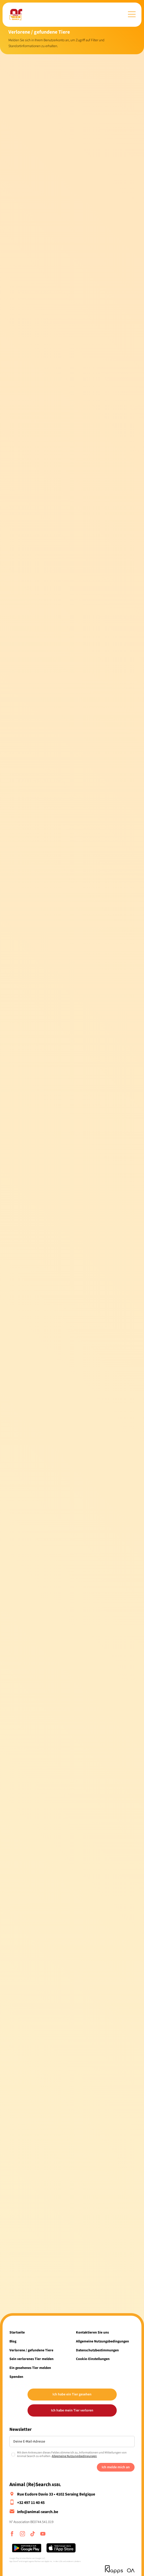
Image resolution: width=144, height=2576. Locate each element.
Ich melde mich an (116, 2467)
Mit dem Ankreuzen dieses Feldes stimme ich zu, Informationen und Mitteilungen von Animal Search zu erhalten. (72, 2454)
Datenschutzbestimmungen (97, 2350)
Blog (12, 2341)
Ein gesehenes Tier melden (30, 2367)
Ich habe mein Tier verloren (72, 2410)
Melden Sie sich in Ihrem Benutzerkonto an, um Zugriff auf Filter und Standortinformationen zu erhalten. (56, 43)
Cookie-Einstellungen (93, 2359)
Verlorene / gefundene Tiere (31, 2350)
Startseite (17, 2332)
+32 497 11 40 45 (31, 2502)
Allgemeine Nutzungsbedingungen (102, 2341)
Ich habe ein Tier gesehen (72, 2394)
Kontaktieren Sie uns (92, 2332)
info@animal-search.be (37, 2512)
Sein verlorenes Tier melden (31, 2359)
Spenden (16, 2376)
